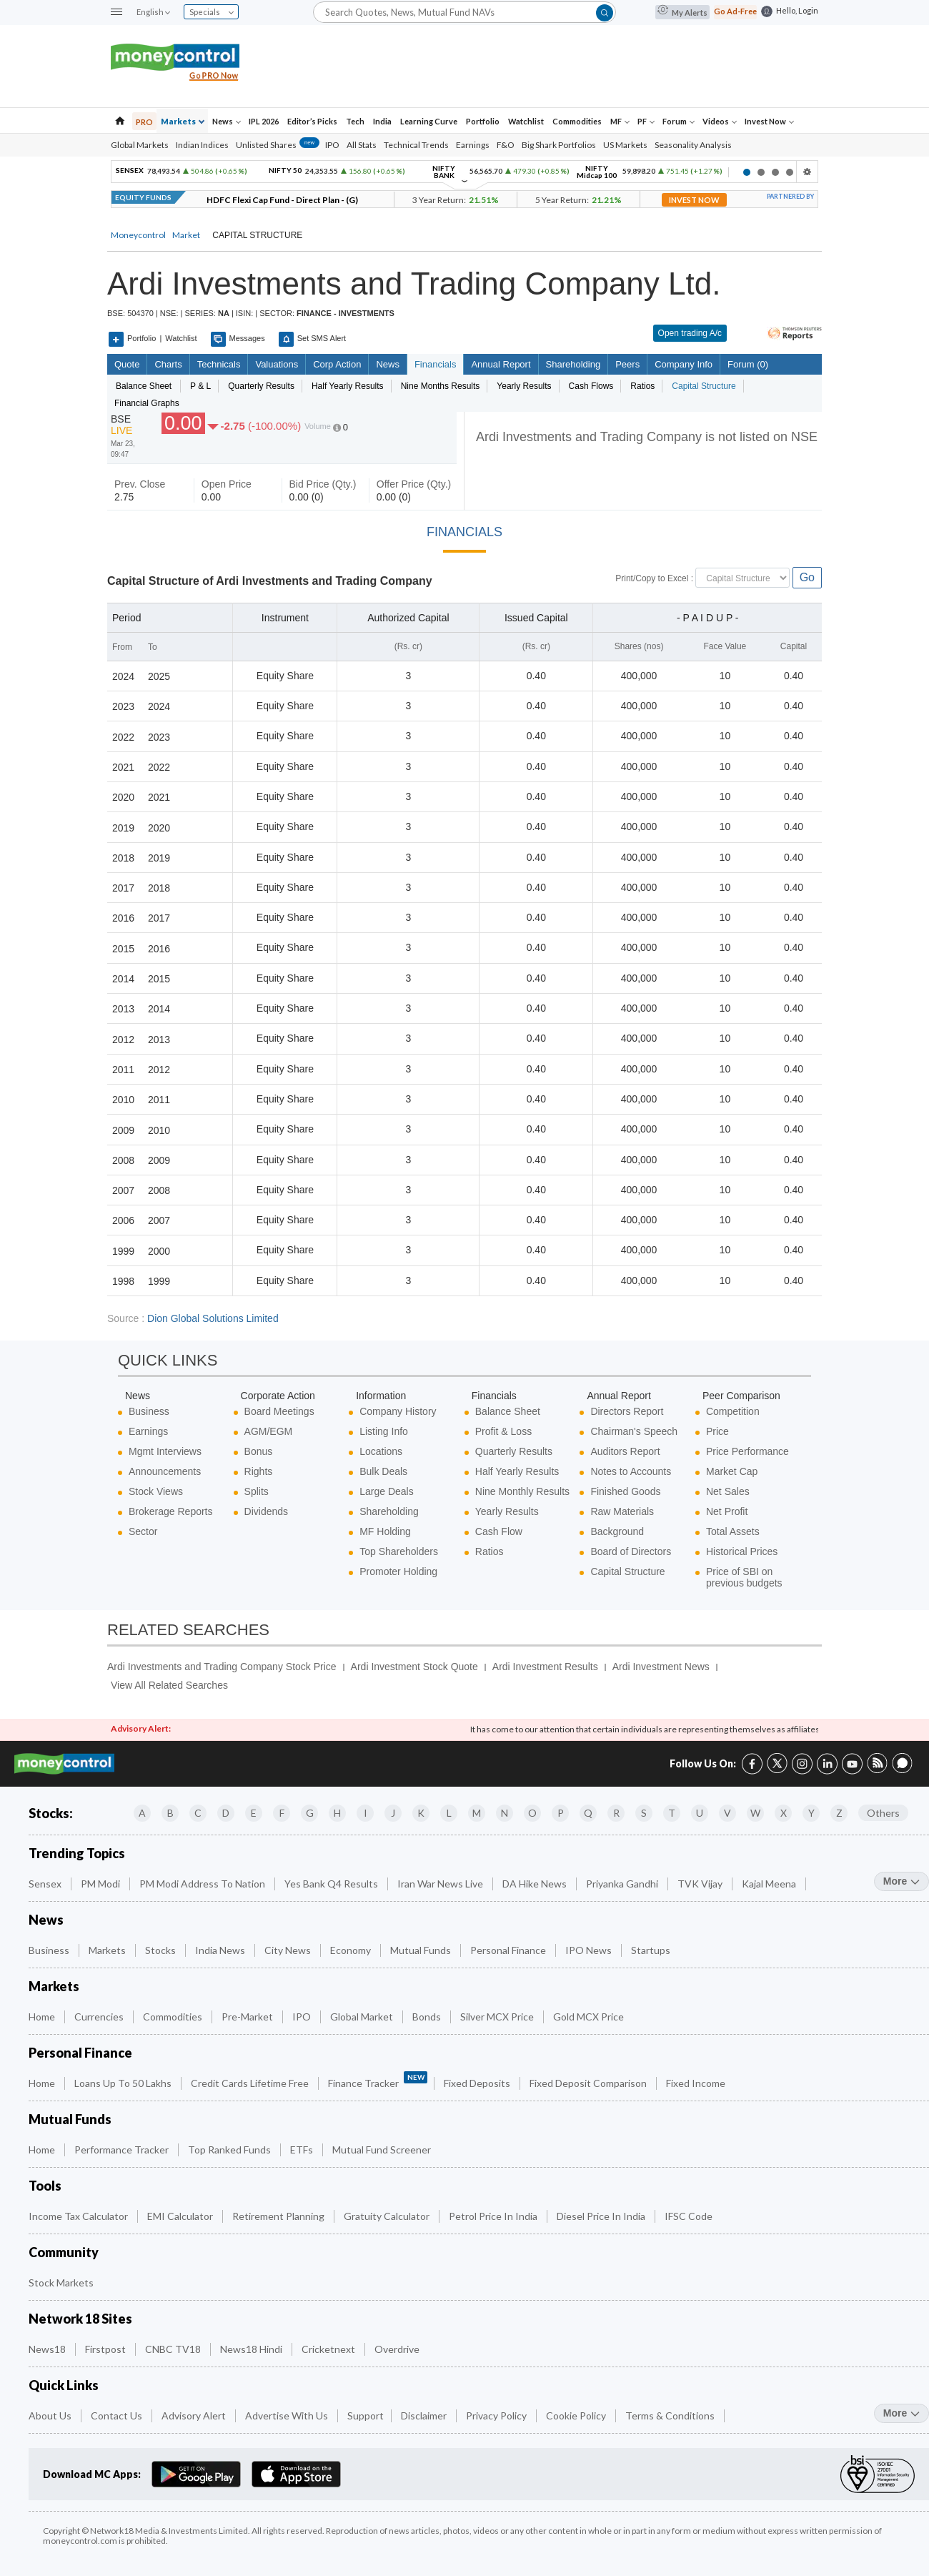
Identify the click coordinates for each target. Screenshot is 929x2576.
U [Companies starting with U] (699, 1813)
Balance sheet (144, 386)
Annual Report (500, 364)
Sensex (46, 1883)
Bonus (258, 1451)
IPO (332, 144)
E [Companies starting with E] (254, 1813)
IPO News (589, 1950)
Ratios (642, 386)
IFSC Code (690, 2216)
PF (646, 121)
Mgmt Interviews (165, 1451)
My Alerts (682, 12)
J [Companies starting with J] (393, 1813)
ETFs (302, 2149)
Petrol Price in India (494, 2216)
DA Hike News (535, 1883)
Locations (380, 1451)
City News (288, 1950)
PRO (144, 122)
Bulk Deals (383, 1471)
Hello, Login (797, 10)
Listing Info (383, 1431)
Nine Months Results (440, 386)
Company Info (683, 364)
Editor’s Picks (312, 121)
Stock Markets (62, 2282)
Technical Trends (416, 144)
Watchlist (526, 121)
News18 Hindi (252, 2349)
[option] (421, 171)
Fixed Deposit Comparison (589, 2083)
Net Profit (726, 1511)
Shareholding (572, 364)
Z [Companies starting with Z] (839, 1813)
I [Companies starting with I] (365, 1813)
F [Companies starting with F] (281, 1813)
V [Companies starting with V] (727, 1813)
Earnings (473, 144)
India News (221, 1950)
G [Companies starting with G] (310, 1813)
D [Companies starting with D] (225, 1813)
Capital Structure (703, 386)
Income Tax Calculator (79, 2216)
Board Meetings (279, 1411)
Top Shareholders (398, 1551)
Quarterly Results (261, 386)
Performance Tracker (122, 2149)
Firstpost (106, 2349)
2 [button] (761, 172)
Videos (719, 121)
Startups (651, 1950)
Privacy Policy (497, 2415)
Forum (678, 121)
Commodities (577, 121)
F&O (506, 144)
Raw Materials (622, 1511)
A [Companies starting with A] (142, 1813)
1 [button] (746, 172)
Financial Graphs (146, 403)
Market (186, 235)
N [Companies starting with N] (504, 1813)
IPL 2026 (264, 121)
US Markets (625, 144)
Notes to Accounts (630, 1471)
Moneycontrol (138, 235)
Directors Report (626, 1411)
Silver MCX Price (498, 2016)
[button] (116, 12)
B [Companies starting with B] (170, 1813)
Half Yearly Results (348, 386)
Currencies (100, 2016)
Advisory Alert (195, 2415)
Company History (397, 1411)
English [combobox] (152, 11)
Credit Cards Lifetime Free (251, 2083)
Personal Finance (509, 1950)
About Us (51, 2415)
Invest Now (769, 121)
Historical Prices (742, 1551)
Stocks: (51, 1813)
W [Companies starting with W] (755, 1813)
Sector (143, 1531)
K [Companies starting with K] (420, 1813)
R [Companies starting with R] (616, 1813)
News (226, 121)
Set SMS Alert (312, 339)
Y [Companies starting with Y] (811, 1813)
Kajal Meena (770, 1883)
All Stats (362, 144)
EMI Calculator (181, 2216)
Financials (435, 364)
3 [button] (775, 172)
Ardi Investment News (661, 1666)
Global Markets (140, 144)
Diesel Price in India (602, 2216)
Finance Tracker (377, 2080)
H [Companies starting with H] (337, 1813)
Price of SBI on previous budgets (744, 1577)
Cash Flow (498, 1531)
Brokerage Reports (171, 1511)
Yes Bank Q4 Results (332, 1883)
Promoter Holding (398, 1571)
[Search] (464, 12)
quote (126, 364)
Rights (258, 1471)
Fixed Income (696, 2083)
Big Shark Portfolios (559, 144)
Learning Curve (428, 121)
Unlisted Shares (277, 144)
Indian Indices (202, 144)
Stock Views (156, 1491)
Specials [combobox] (211, 11)
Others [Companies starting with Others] (883, 1813)
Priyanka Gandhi (623, 1883)
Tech (355, 121)
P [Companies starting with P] (560, 1813)
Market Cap (731, 1471)
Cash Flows (591, 386)
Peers (627, 364)
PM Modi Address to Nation (203, 1883)
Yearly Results (524, 386)
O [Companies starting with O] (532, 1813)
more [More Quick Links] (901, 2413)
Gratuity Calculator (388, 2216)
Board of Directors (630, 1551)
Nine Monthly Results (522, 1491)
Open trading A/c (690, 333)
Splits (256, 1491)
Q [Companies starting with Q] (588, 1813)
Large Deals (386, 1491)
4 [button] (789, 172)
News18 (48, 2349)
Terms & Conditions (671, 2415)
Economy (351, 1950)
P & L (200, 386)
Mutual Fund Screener (382, 2149)
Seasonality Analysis (693, 144)
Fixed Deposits (478, 2083)
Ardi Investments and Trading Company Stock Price (222, 1666)
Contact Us (117, 2415)
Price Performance (747, 1451)
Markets (182, 121)
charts (168, 364)
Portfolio (483, 121)
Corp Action (337, 364)
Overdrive (398, 2349)
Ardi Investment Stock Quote (414, 1666)
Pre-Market (248, 2016)
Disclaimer (425, 2415)
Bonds (427, 2016)
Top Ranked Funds (230, 2149)
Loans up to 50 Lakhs (124, 2083)
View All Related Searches (169, 1685)
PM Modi (101, 1883)
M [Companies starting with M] (476, 1813)
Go (807, 577)
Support (365, 2415)
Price (717, 1431)
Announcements (165, 1471)
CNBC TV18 (174, 2349)
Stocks (161, 1950)
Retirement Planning (279, 2216)
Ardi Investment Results (545, 1666)
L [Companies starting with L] (449, 1813)
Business (149, 1411)
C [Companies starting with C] (198, 1813)
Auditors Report (625, 1451)
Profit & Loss (503, 1431)
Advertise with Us (287, 2415)
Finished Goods (625, 1491)
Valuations (276, 364)
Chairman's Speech (633, 1431)
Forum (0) (747, 364)
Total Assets (733, 1531)
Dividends (266, 1511)
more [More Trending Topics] (901, 1881)
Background (617, 1531)
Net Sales (728, 1491)
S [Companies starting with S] (644, 1813)
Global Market (362, 2016)
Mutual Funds (421, 1950)
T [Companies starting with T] (671, 1813)
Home (43, 2016)
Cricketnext (329, 2349)
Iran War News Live (441, 1883)
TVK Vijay (701, 1883)
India (382, 121)
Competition (733, 1411)
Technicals (219, 364)
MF (620, 121)
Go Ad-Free (735, 11)
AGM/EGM (268, 1431)
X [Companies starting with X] (783, 1813)
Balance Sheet (507, 1411)
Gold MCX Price (589, 2016)
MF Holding (385, 1531)
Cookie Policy (577, 2415)
